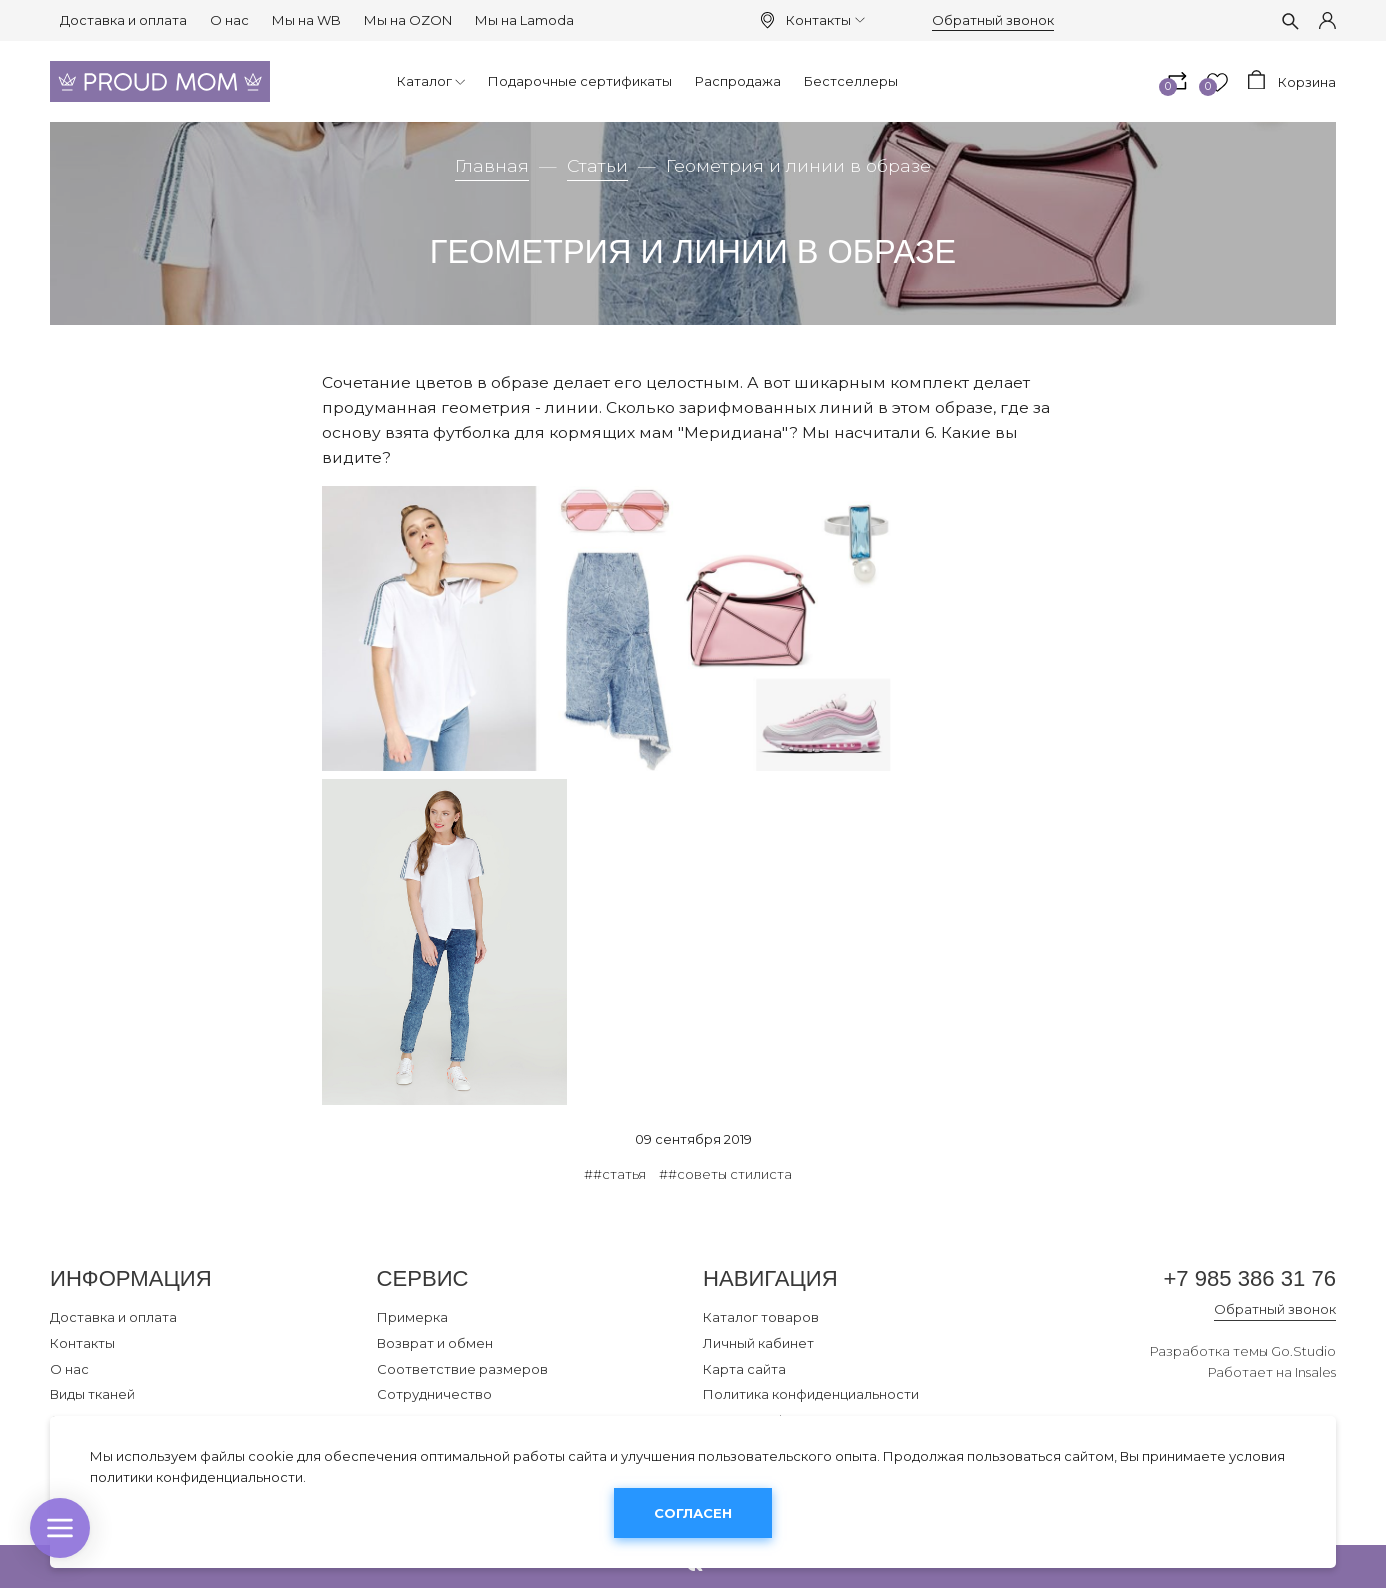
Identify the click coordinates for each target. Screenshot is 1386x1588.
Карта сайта (744, 1369)
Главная (492, 165)
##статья (615, 1174)
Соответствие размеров (462, 1369)
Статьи (597, 165)
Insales (1315, 1372)
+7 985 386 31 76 (1249, 1278)
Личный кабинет (758, 1343)
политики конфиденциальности (196, 1477)
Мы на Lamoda (524, 20)
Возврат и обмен (435, 1343)
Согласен (693, 1513)
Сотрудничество (434, 1394)
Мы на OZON (408, 20)
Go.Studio (1303, 1351)
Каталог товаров (761, 1317)
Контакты (825, 20)
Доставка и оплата (123, 20)
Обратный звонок (993, 20)
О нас (229, 20)
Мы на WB (306, 20)
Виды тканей (92, 1394)
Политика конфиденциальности (811, 1394)
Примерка (412, 1317)
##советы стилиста (725, 1174)
